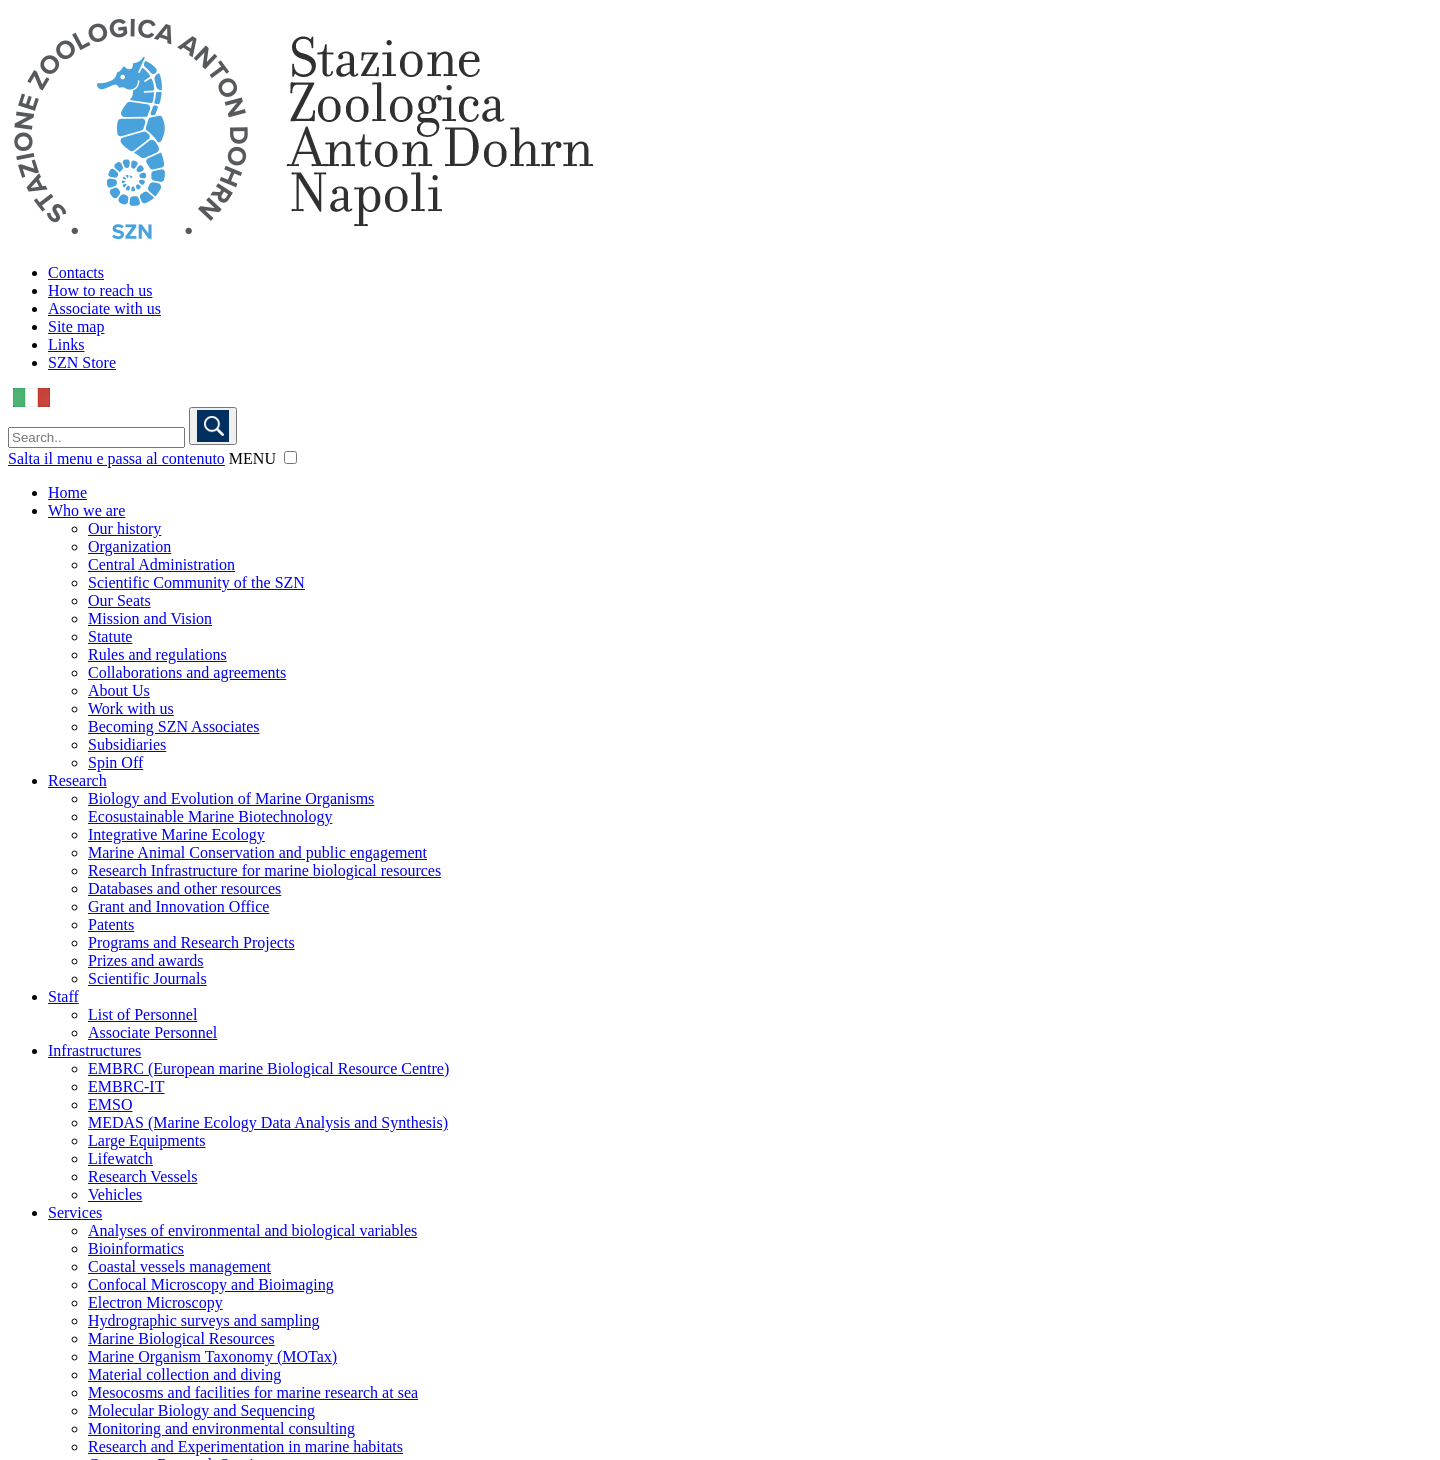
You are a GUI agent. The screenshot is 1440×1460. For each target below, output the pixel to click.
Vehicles (115, 1194)
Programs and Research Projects (191, 942)
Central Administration (161, 564)
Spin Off (115, 762)
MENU (252, 458)
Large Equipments (146, 1140)
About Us (119, 690)
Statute (110, 636)
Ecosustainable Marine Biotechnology (210, 816)
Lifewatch (120, 1158)
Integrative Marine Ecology (176, 834)
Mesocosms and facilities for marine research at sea (253, 1392)
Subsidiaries (127, 744)
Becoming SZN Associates (174, 726)
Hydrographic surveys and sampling (204, 1320)
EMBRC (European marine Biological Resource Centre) (268, 1068)
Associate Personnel (152, 1032)
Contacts (76, 272)
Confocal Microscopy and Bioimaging (211, 1284)
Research (77, 780)
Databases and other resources (184, 888)
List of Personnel (142, 1014)
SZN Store (82, 362)
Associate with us (104, 308)
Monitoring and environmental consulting (221, 1428)
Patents (111, 924)
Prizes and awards (146, 960)
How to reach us (100, 290)
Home (67, 492)
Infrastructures (94, 1050)
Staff (63, 996)
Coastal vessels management (179, 1266)
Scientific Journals (147, 978)
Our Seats (119, 600)
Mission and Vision (150, 618)
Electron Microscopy (155, 1302)
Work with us (131, 708)
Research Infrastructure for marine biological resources (264, 870)
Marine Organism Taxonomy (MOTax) (212, 1356)
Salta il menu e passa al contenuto (116, 458)
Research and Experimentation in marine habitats (245, 1446)
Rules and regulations (157, 654)
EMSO (110, 1104)
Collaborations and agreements (187, 672)
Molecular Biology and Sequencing (201, 1410)
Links (66, 344)
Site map (76, 326)
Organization (129, 546)
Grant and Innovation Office (178, 906)
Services (75, 1212)
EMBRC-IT (126, 1086)
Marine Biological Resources (181, 1338)
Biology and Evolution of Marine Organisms (231, 798)
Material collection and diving (184, 1374)
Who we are (86, 510)
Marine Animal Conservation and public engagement (257, 852)
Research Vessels (142, 1176)
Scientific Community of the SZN (196, 582)
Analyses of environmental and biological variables (252, 1230)
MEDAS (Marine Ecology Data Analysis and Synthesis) (268, 1122)
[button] (290, 457)
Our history (124, 528)
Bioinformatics (136, 1248)
